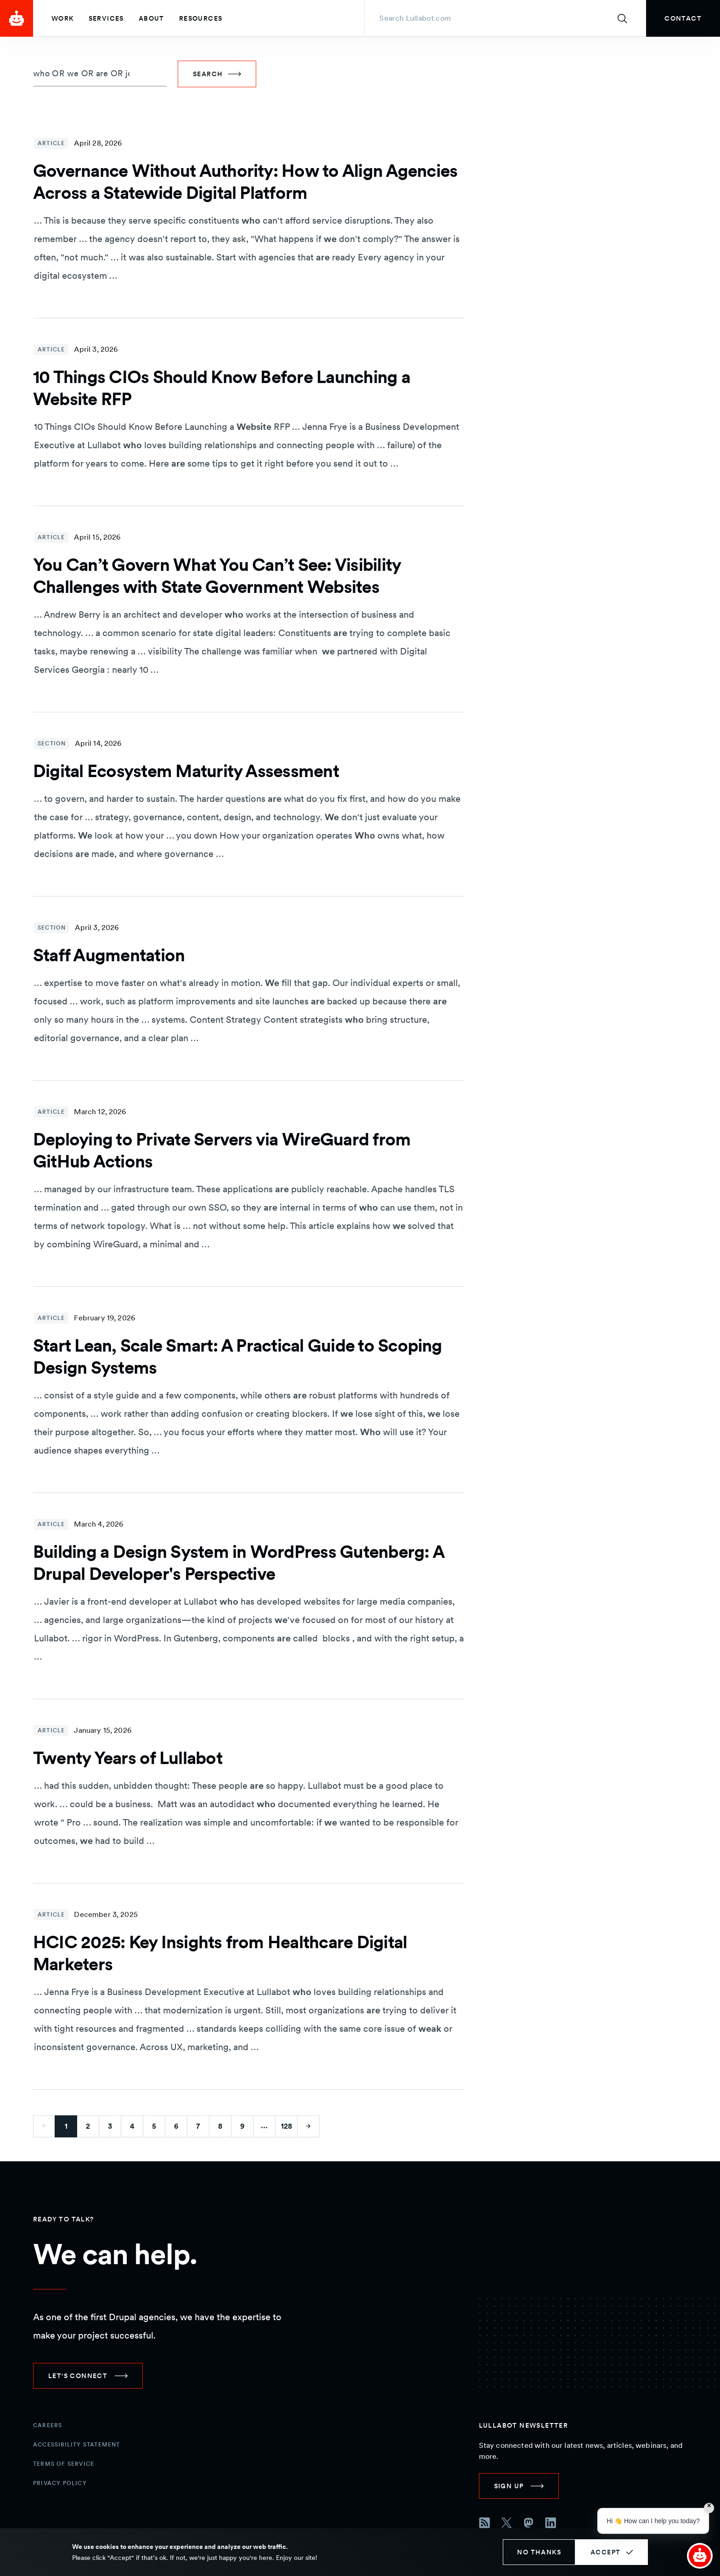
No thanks (539, 2552)
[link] (683, 18)
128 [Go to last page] (286, 2126)
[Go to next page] (309, 2126)
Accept (605, 2552)
